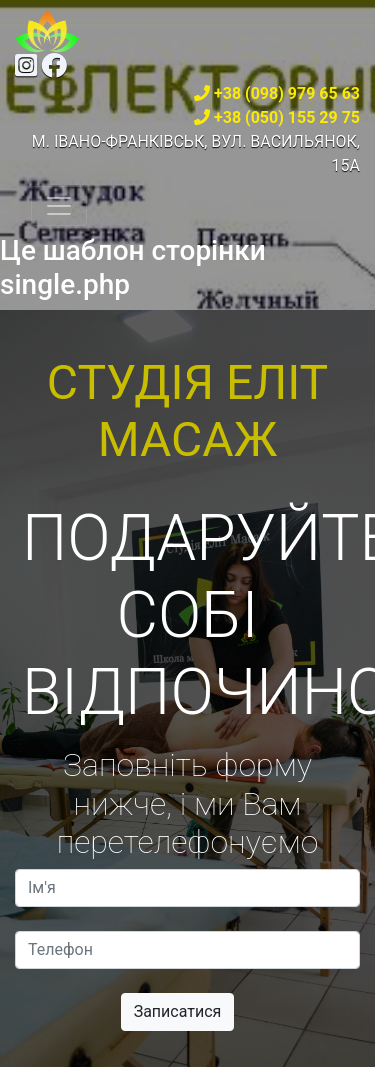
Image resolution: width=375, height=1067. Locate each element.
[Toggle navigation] (59, 206)
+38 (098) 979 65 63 (287, 93)
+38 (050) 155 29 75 (287, 117)
